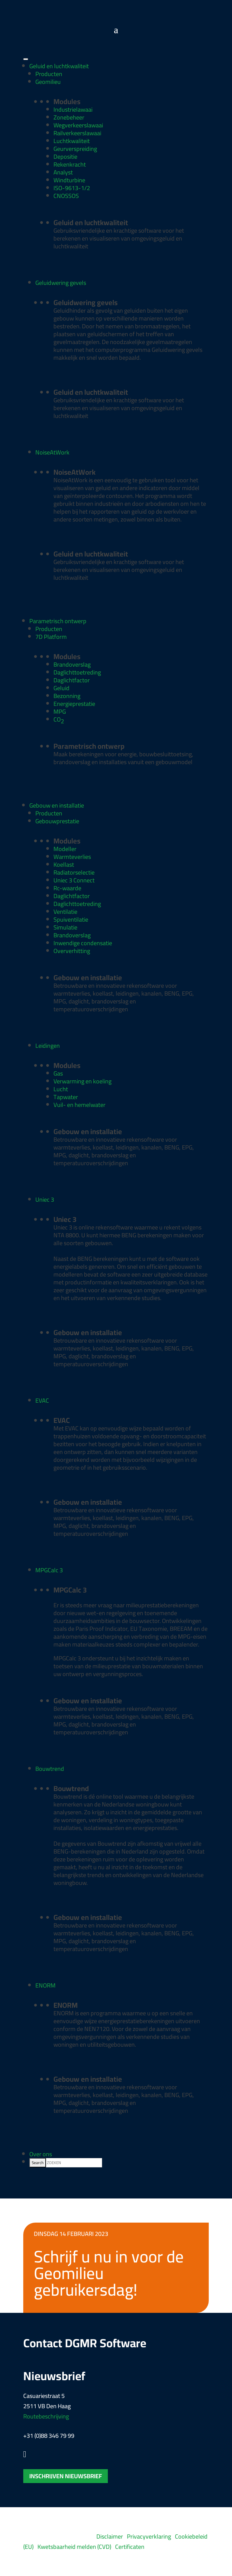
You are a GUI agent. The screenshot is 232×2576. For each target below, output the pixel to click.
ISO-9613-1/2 (71, 187)
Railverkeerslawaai (77, 133)
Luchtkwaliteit (71, 140)
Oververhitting (71, 950)
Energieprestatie (74, 703)
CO (58, 720)
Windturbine (69, 180)
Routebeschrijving (46, 2416)
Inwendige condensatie (82, 942)
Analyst (63, 172)
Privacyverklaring (149, 2536)
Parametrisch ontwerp (57, 620)
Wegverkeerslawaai (78, 125)
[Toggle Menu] (25, 59)
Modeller (64, 848)
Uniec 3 (44, 1199)
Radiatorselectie (74, 872)
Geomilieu (48, 81)
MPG (59, 711)
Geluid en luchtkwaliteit (59, 66)
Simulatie (65, 927)
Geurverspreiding (75, 148)
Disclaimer (109, 2536)
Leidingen (47, 1045)
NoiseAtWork (52, 452)
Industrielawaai (72, 109)
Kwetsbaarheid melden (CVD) (74, 2546)
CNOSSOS (66, 195)
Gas (58, 1073)
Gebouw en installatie (56, 805)
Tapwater (65, 1096)
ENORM (45, 1985)
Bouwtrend (49, 1768)
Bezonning (66, 695)
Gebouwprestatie (57, 821)
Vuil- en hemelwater (79, 1104)
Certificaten (129, 2546)
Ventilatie (65, 911)
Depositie (65, 156)
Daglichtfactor (71, 680)
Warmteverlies (72, 856)
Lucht (60, 1089)
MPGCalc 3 (49, 1570)
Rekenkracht (69, 164)
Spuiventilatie (70, 919)
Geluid (61, 687)
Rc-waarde (67, 888)
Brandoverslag (72, 664)
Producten (48, 73)
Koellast (63, 864)
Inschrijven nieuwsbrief (65, 2476)
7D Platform (51, 636)
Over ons (40, 2154)
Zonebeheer (68, 117)
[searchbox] (74, 2162)
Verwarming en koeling (82, 1081)
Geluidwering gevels (60, 282)
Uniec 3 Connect (74, 880)
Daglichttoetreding (77, 672)
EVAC (42, 1400)
